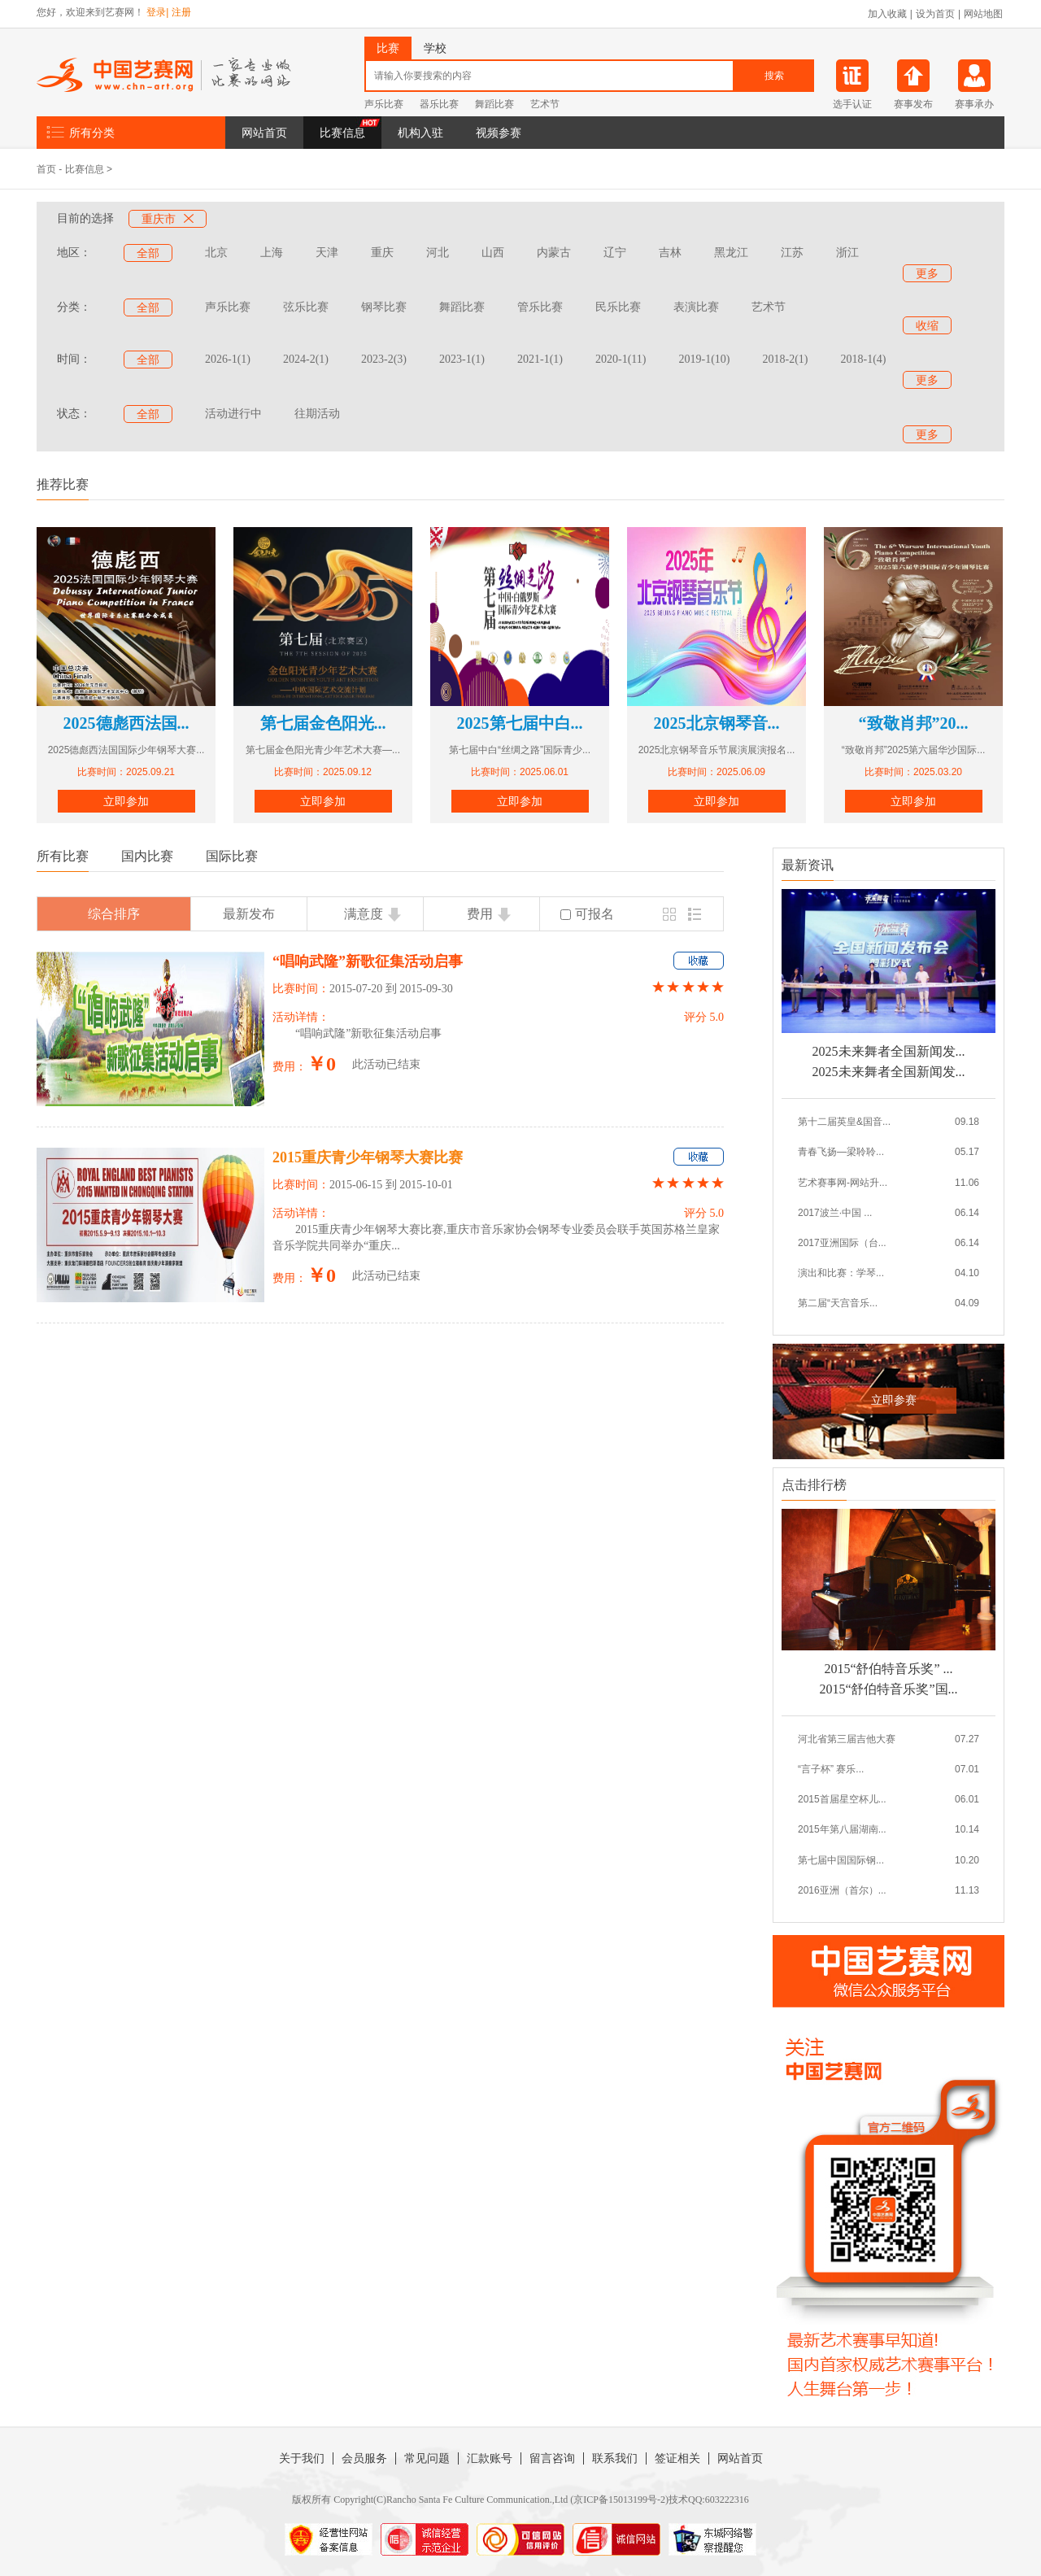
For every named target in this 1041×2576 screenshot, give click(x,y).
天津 (327, 252)
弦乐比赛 (306, 307)
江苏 (792, 252)
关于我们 (301, 2458)
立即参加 (126, 801)
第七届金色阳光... (323, 723)
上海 (271, 252)
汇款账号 (489, 2458)
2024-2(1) (306, 359)
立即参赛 (894, 1400)
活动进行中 (233, 414)
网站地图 (983, 14)
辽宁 (614, 252)
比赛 (388, 47)
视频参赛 (498, 132)
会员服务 (364, 2458)
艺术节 (545, 104)
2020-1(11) (620, 359)
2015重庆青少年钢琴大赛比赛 (367, 1157)
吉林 (670, 252)
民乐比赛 (618, 307)
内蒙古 (554, 252)
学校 (435, 47)
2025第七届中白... (520, 723)
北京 (216, 252)
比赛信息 (342, 132)
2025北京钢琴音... (717, 723)
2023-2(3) (384, 359)
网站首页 (264, 132)
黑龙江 (731, 252)
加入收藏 (887, 14)
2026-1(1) (227, 359)
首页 (46, 169)
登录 (156, 12)
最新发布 (249, 914)
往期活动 (317, 414)
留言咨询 (552, 2458)
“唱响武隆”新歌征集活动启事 (367, 961)
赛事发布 (913, 104)
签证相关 (677, 2458)
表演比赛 (696, 307)
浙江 (847, 252)
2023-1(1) (462, 359)
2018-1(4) (863, 359)
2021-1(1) (540, 359)
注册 (181, 12)
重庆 (382, 252)
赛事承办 (974, 104)
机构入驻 (420, 132)
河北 (437, 252)
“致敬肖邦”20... (914, 723)
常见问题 (427, 2458)
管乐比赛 (540, 307)
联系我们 (615, 2458)
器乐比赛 (439, 104)
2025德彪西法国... (126, 723)
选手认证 (852, 104)
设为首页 (935, 14)
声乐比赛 (383, 104)
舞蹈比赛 (494, 104)
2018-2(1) (785, 359)
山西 (492, 252)
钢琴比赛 (384, 307)
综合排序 (114, 914)
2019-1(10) (704, 359)
